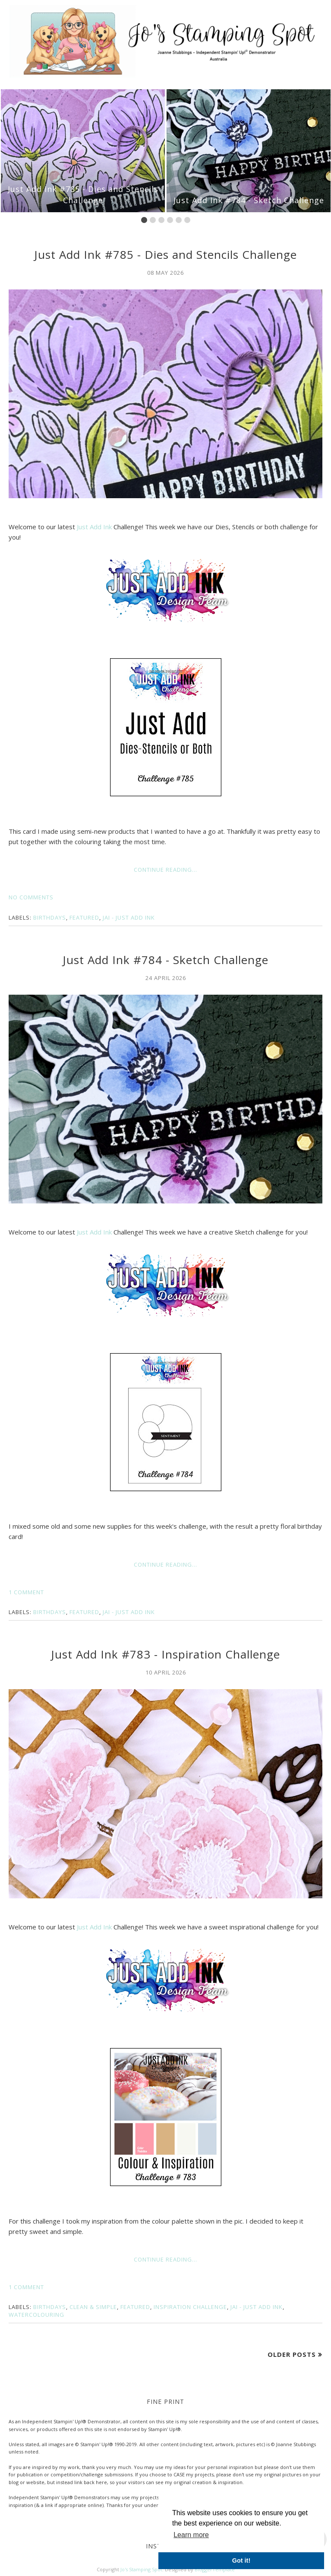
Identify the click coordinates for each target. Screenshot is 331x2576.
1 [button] (144, 220)
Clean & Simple (93, 2307)
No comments (31, 897)
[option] (83, 150)
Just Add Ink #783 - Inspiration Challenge (165, 1654)
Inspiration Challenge (190, 2307)
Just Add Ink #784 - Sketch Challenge (248, 200)
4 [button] (170, 220)
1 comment (26, 1592)
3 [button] (161, 220)
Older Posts (292, 2354)
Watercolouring (36, 2314)
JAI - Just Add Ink (129, 917)
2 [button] (153, 220)
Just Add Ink (94, 526)
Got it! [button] (241, 2560)
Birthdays (49, 917)
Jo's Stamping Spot (141, 2569)
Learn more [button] (191, 2534)
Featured (84, 917)
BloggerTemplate (215, 2569)
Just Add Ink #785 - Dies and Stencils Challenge (83, 194)
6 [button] (187, 220)
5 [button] (179, 220)
